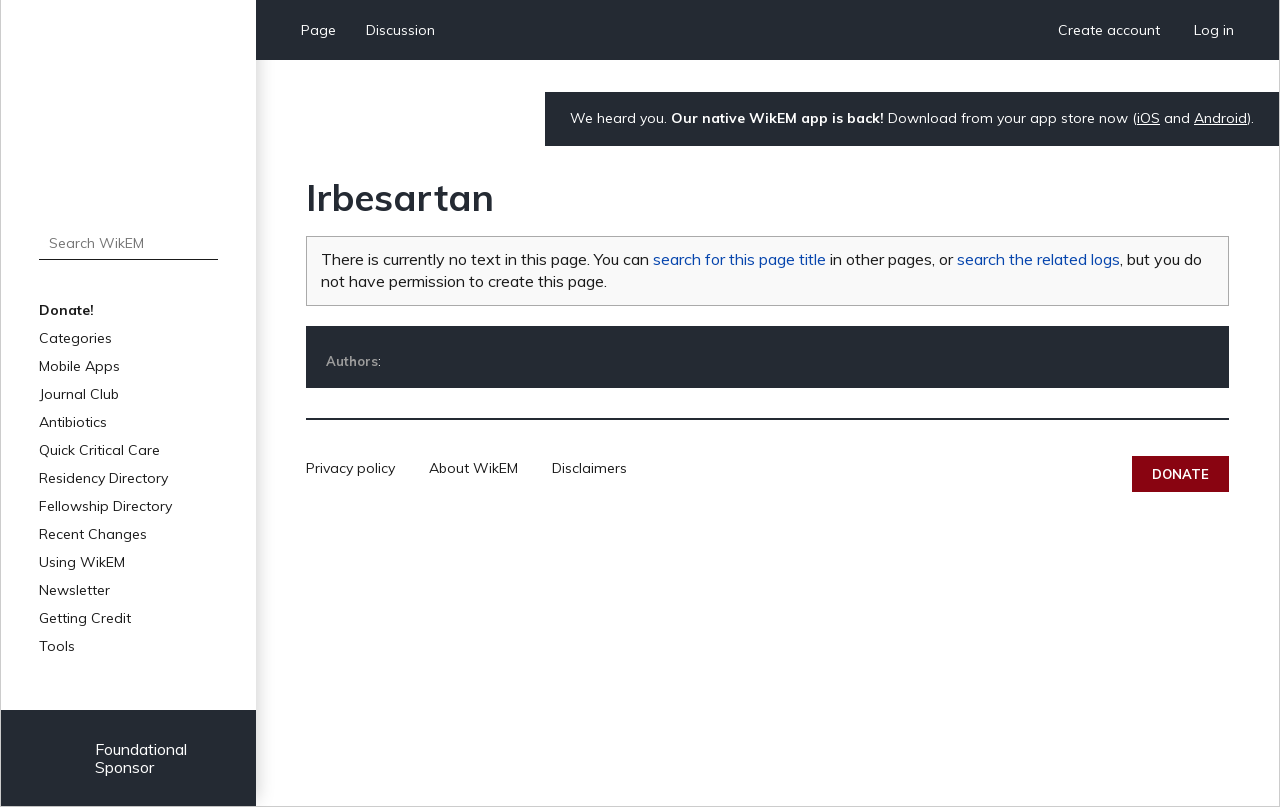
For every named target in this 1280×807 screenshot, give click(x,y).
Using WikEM (82, 562)
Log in (1214, 30)
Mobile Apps (79, 366)
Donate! (66, 310)
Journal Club (79, 394)
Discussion (400, 30)
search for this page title (739, 259)
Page (318, 30)
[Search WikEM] (128, 243)
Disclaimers (589, 468)
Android (1220, 118)
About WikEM (473, 468)
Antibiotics (73, 422)
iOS (1148, 118)
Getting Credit (85, 618)
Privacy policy (350, 468)
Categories (75, 338)
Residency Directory (103, 478)
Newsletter (74, 590)
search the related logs (1038, 259)
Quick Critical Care (99, 450)
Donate (1180, 474)
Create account (1109, 30)
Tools (57, 646)
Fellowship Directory (105, 506)
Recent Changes (93, 534)
